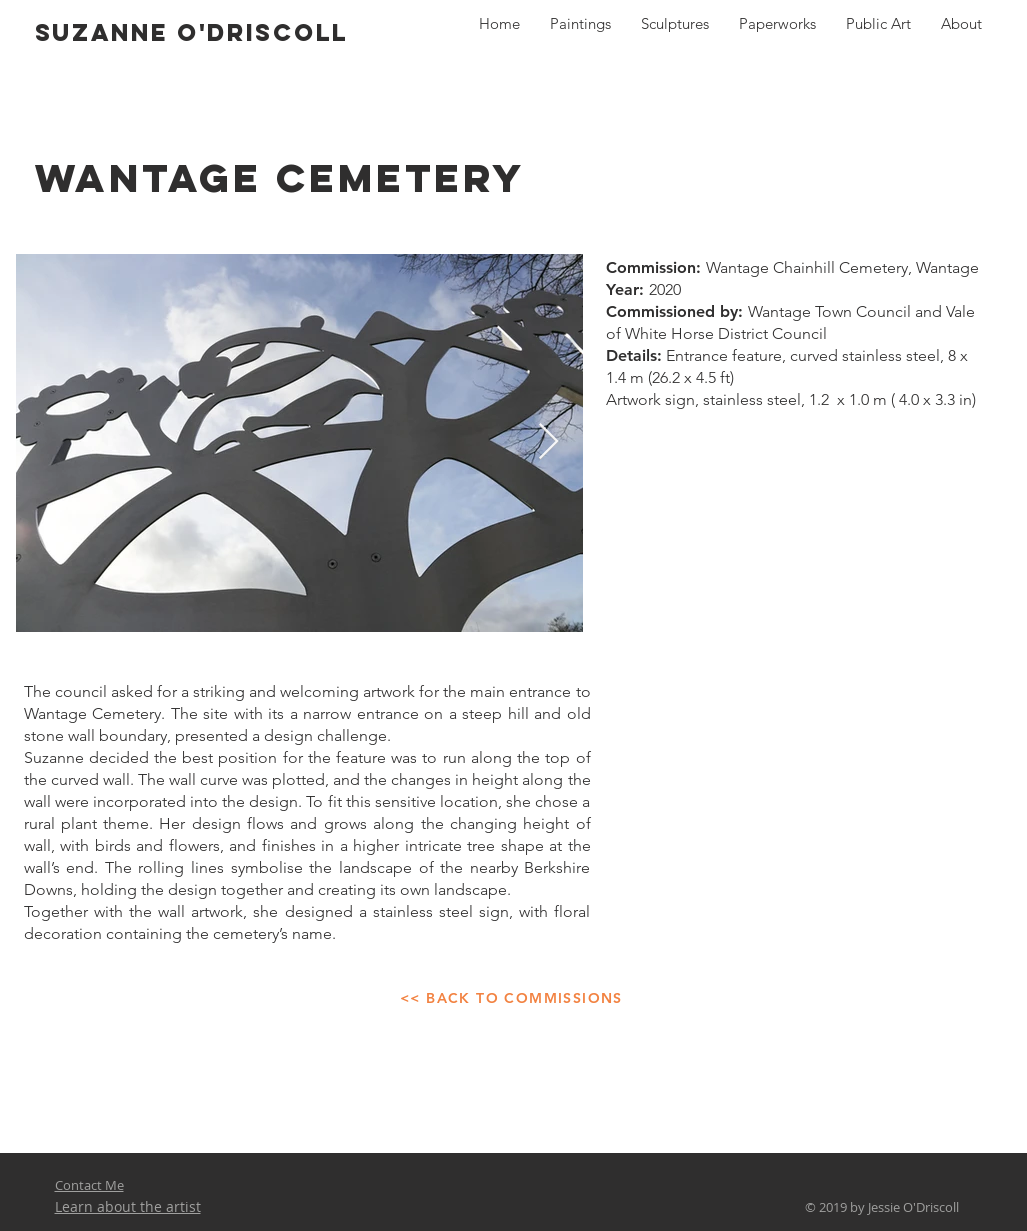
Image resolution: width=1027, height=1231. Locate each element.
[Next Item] (548, 442)
